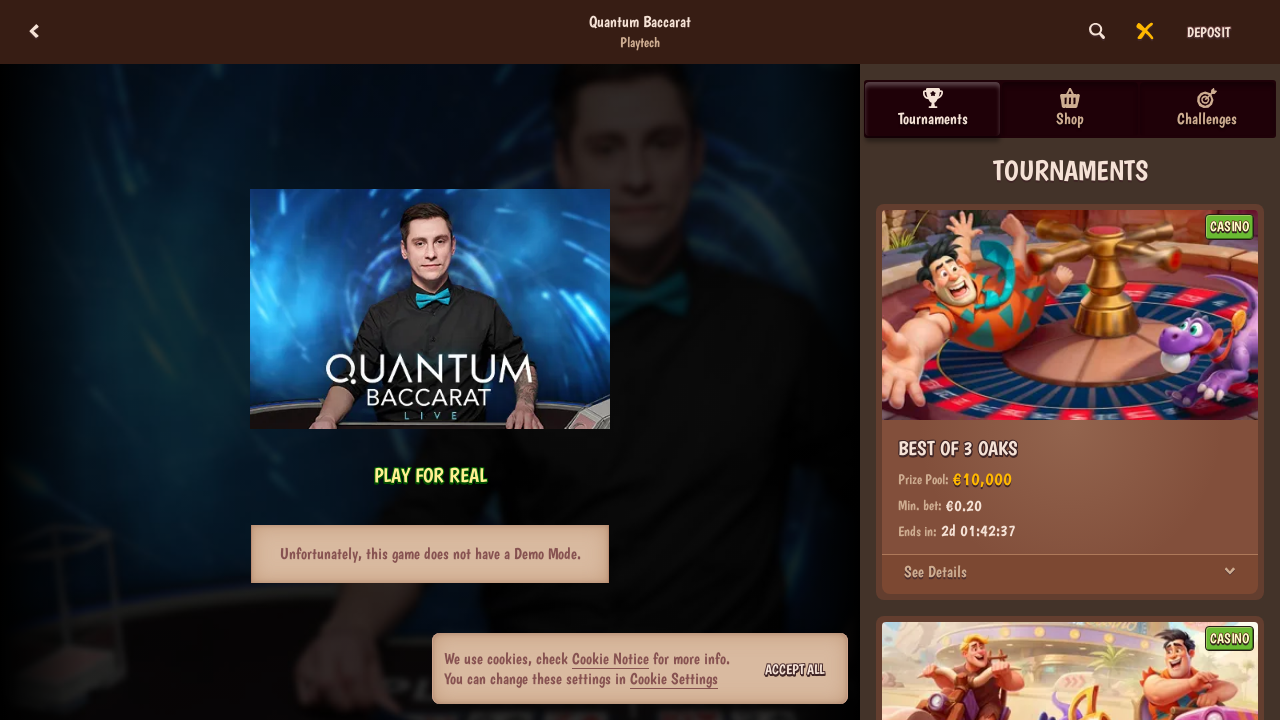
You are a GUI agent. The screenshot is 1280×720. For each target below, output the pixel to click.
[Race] (1145, 32)
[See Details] (1230, 572)
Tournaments (933, 108)
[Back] (34, 32)
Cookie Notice (610, 658)
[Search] (1097, 32)
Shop (1070, 108)
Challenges (1207, 108)
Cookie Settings (674, 679)
